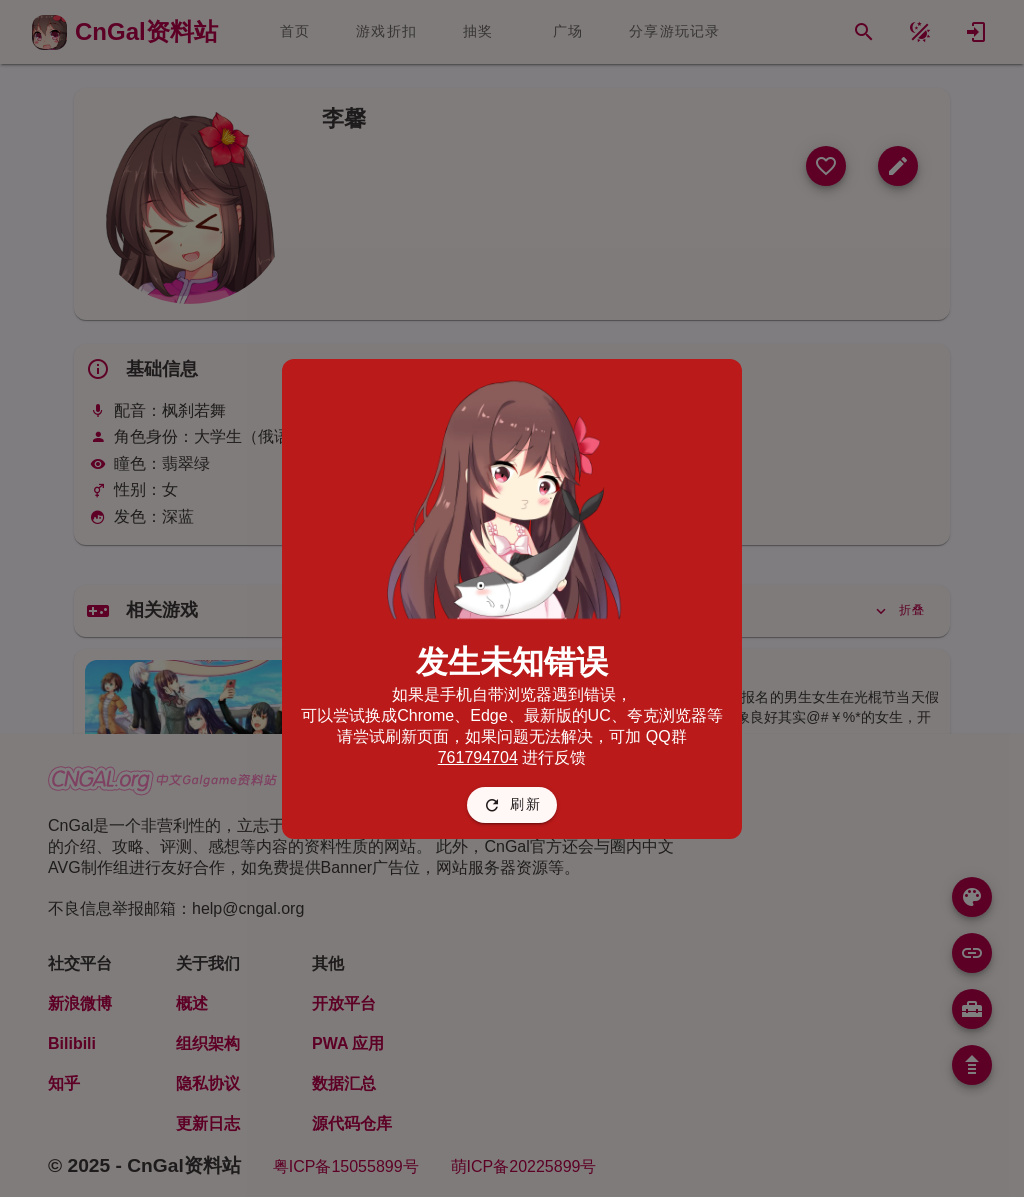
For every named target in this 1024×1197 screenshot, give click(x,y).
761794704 (478, 757)
